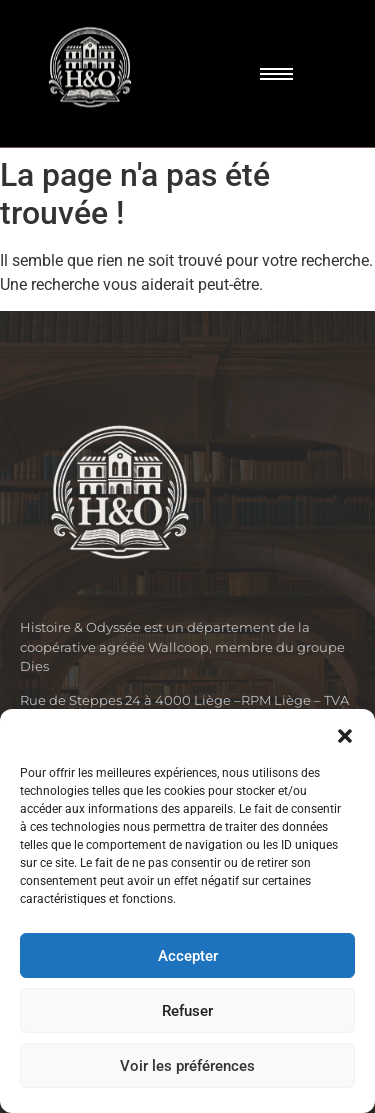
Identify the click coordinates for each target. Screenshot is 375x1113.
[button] (345, 734)
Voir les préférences (187, 1066)
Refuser (187, 1011)
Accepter (188, 956)
